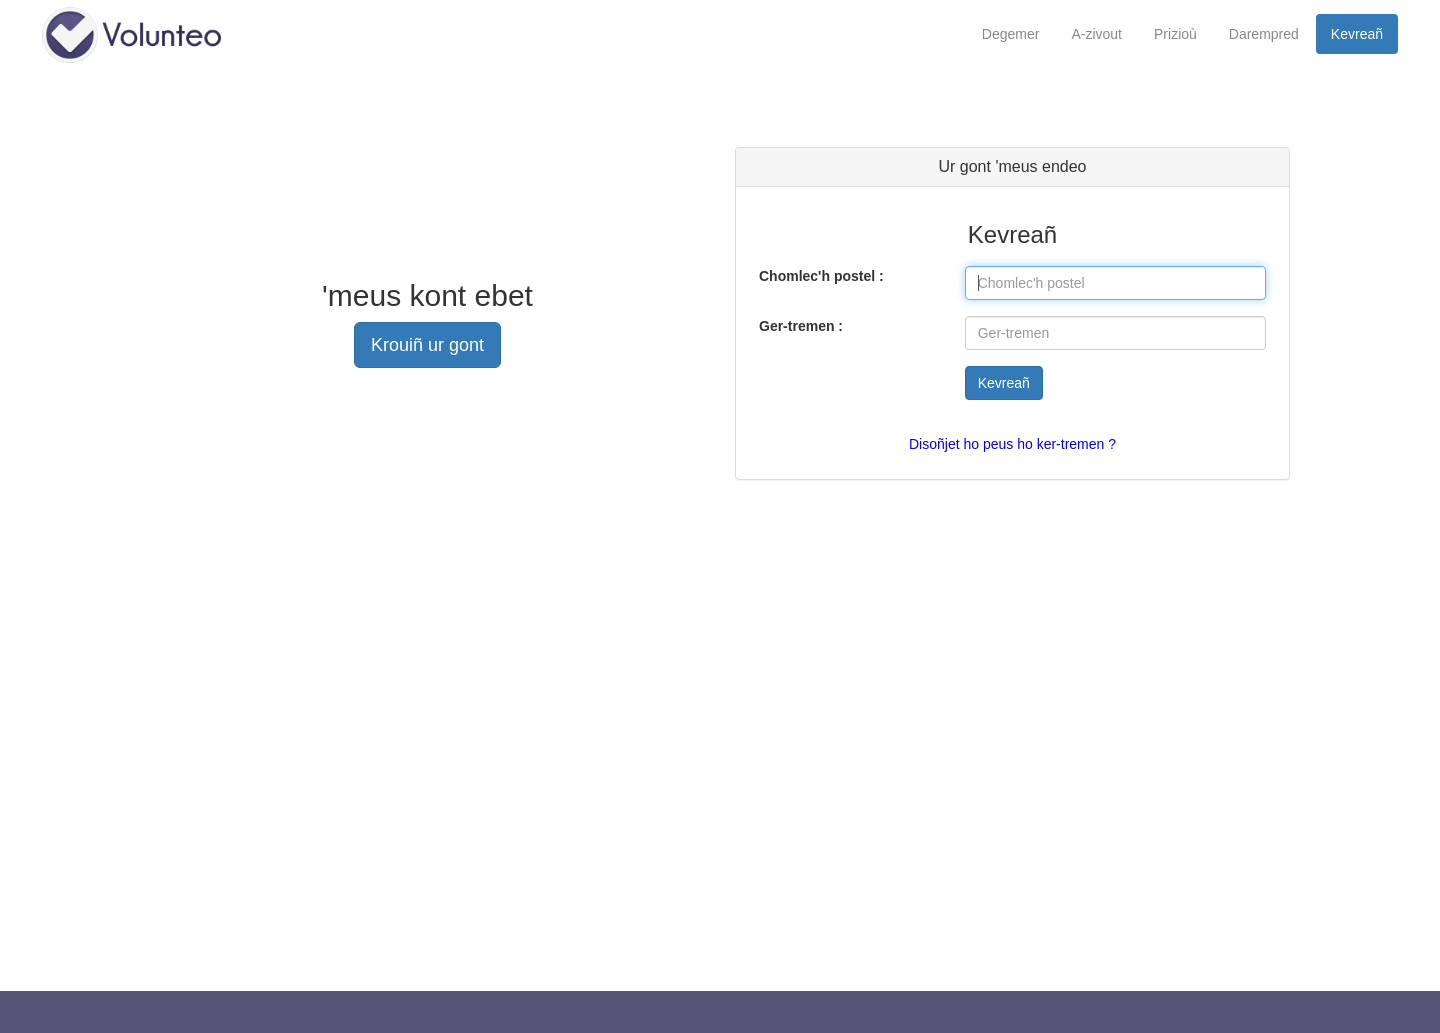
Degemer (1011, 34)
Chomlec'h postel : (821, 276)
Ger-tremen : (801, 326)
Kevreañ (1357, 34)
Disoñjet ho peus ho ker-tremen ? (1012, 444)
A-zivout (1096, 34)
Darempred (1264, 34)
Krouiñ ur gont (427, 345)
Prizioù (1175, 34)
